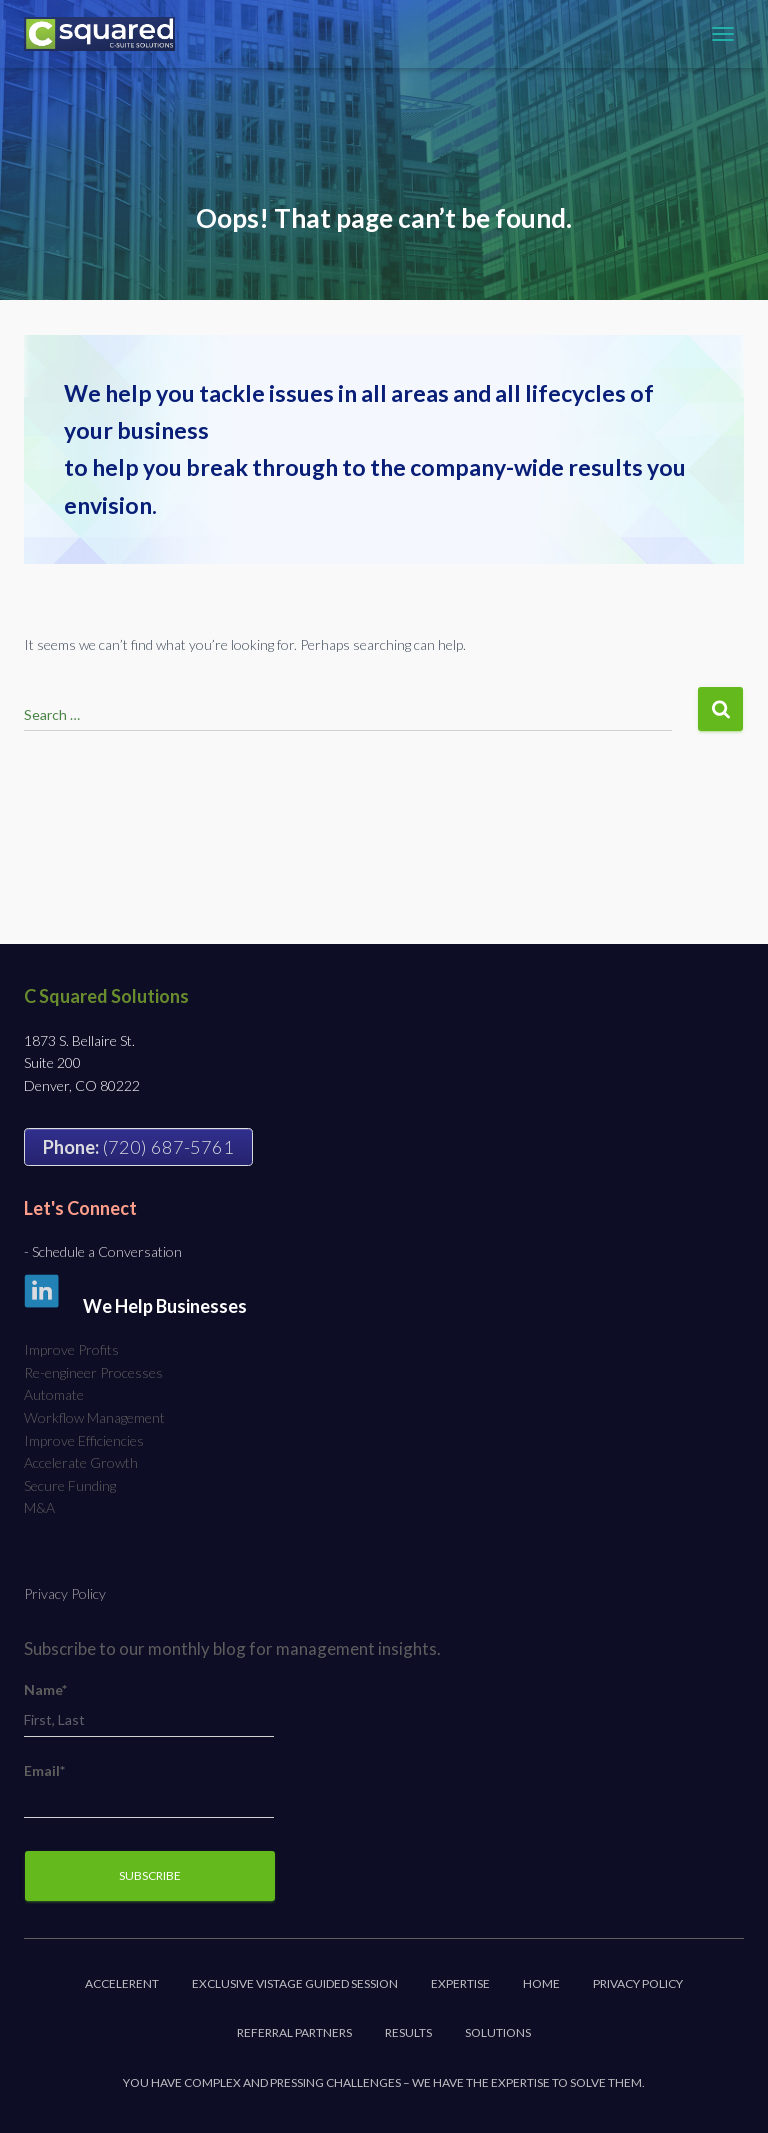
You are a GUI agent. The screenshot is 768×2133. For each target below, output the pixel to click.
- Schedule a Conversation (103, 1251)
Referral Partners (294, 2032)
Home (541, 1983)
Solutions (498, 2032)
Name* (149, 1709)
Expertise (460, 1983)
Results (408, 2032)
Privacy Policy (65, 1593)
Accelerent (122, 1983)
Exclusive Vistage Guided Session (295, 1983)
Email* (149, 1790)
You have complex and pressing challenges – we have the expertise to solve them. (384, 2082)
